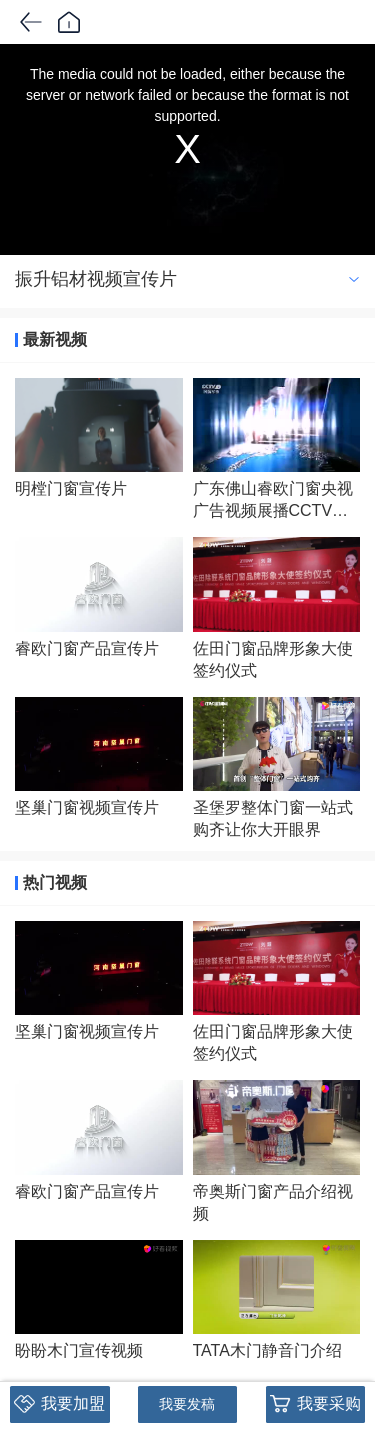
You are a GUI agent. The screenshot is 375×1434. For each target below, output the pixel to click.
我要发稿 (187, 1404)
